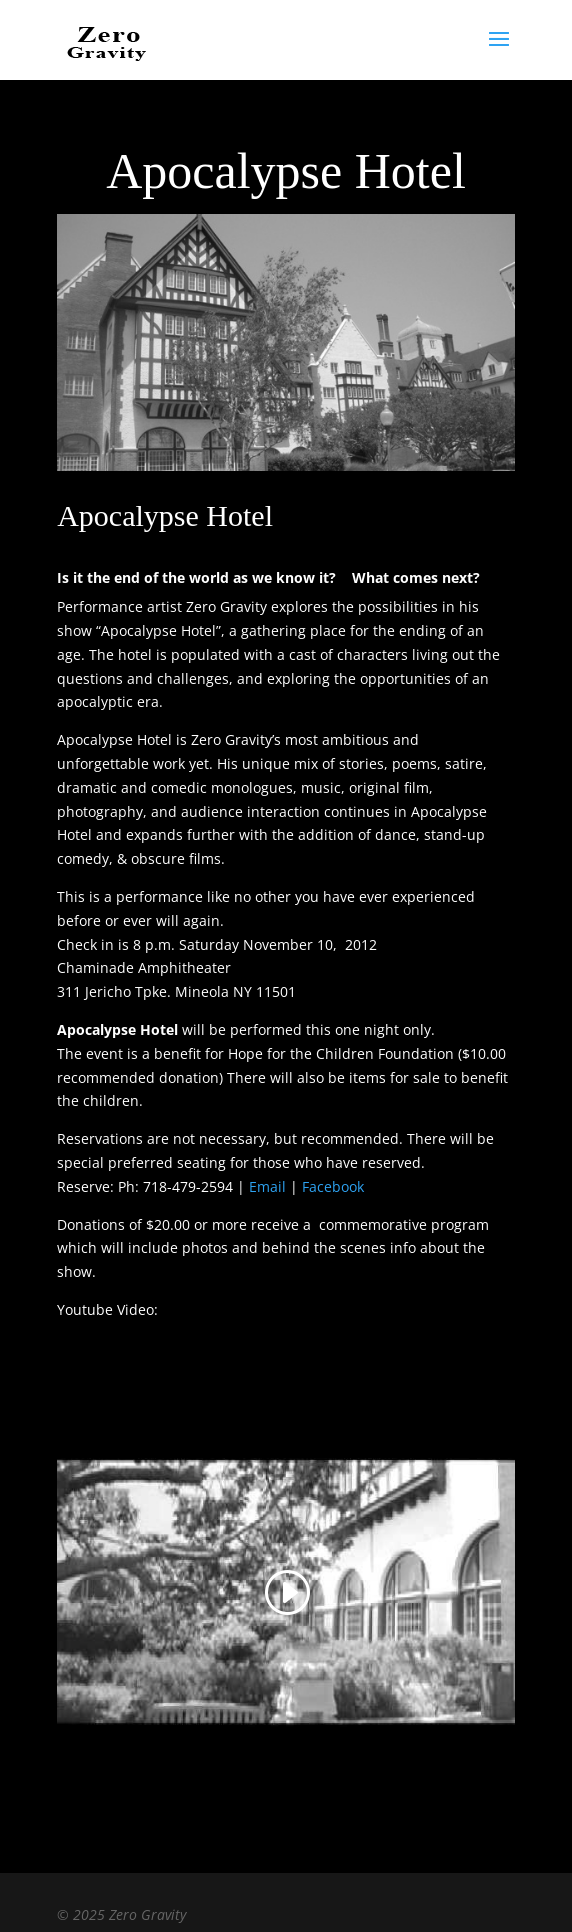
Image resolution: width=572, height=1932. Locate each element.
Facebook (333, 1186)
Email (267, 1186)
